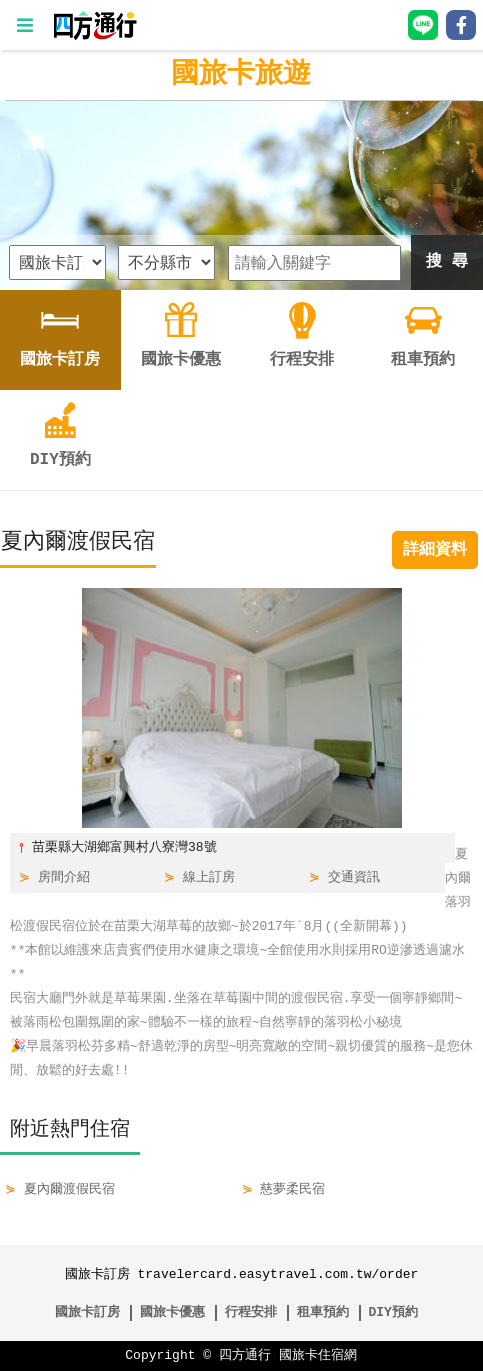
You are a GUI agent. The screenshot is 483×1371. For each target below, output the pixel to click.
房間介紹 (64, 878)
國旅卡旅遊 (241, 75)
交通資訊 (354, 878)
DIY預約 (392, 1313)
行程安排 (251, 1313)
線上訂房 (209, 878)
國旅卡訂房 (87, 1313)
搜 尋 (447, 262)
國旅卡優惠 (172, 1313)
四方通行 (245, 1356)
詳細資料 (435, 550)
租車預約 (323, 1313)
